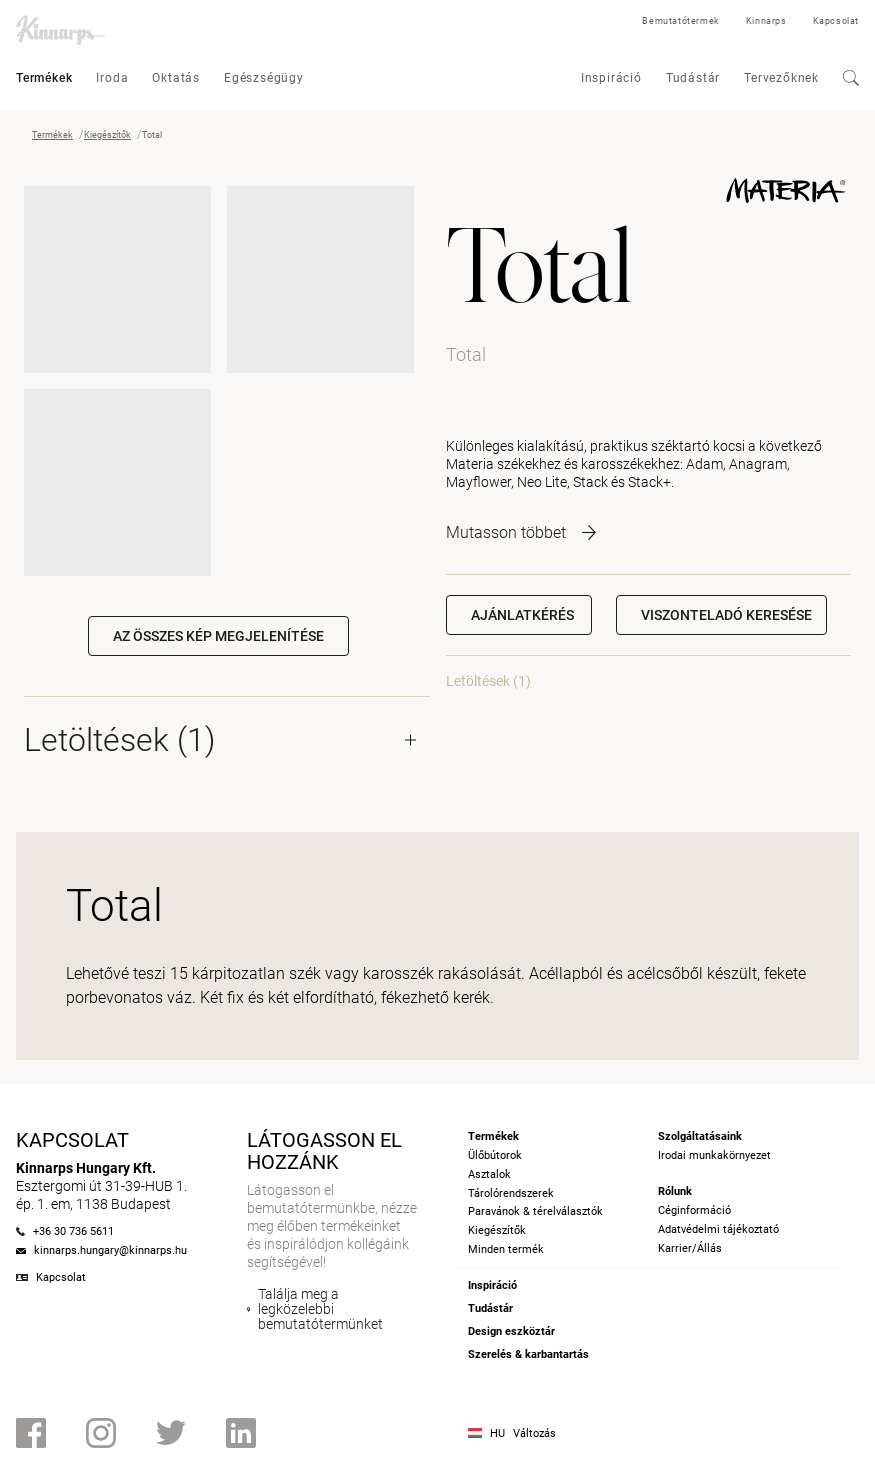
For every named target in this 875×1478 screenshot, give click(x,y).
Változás (534, 1433)
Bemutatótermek (680, 21)
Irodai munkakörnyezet (714, 1155)
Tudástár (693, 78)
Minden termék (506, 1249)
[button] (721, 615)
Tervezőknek (781, 78)
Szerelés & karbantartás (528, 1354)
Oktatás (176, 78)
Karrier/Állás (690, 1248)
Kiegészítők (107, 135)
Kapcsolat (836, 21)
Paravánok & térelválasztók (535, 1211)
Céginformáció (694, 1210)
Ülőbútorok (495, 1155)
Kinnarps (766, 21)
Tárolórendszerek (511, 1193)
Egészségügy (264, 78)
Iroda (112, 78)
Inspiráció (611, 78)
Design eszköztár (511, 1331)
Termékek (44, 78)
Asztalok (489, 1174)
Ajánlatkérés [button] (522, 615)
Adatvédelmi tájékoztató (718, 1229)
